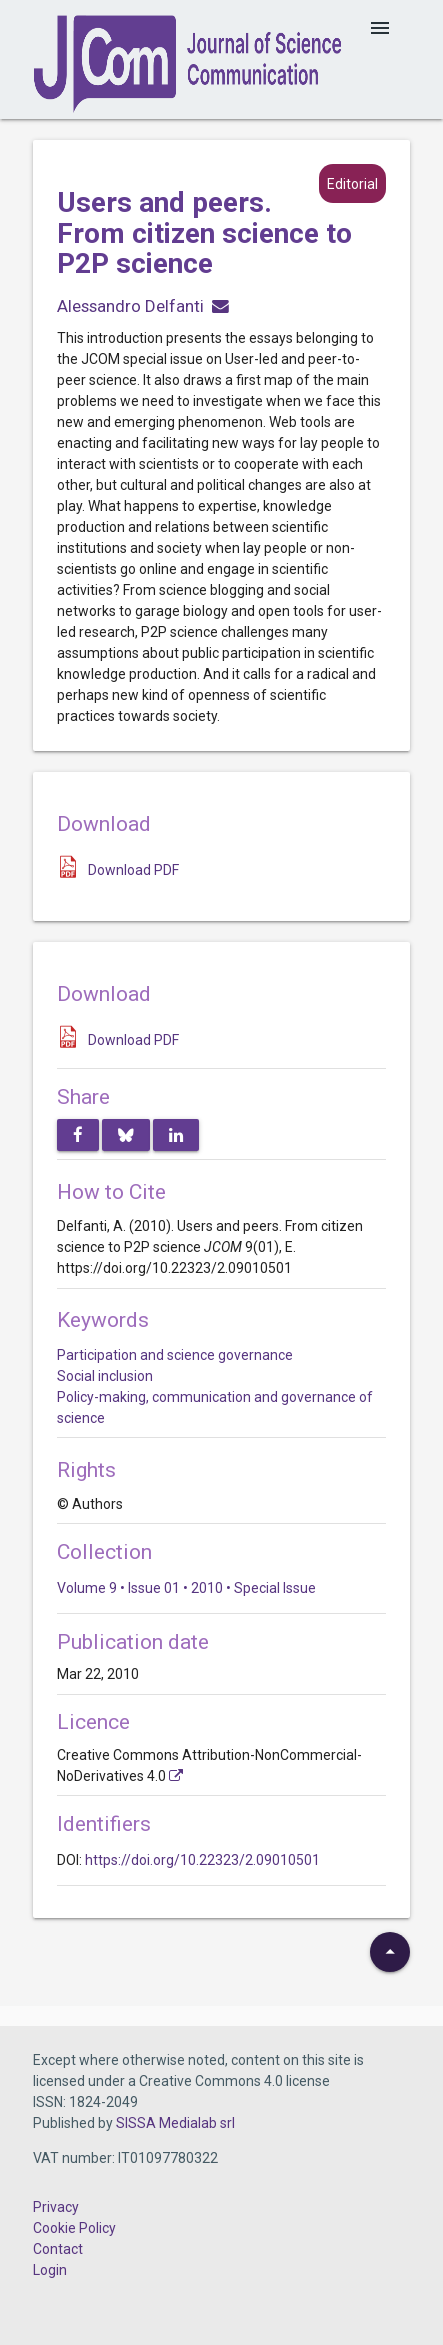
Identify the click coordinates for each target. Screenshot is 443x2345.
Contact (58, 2249)
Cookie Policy (74, 2228)
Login (50, 2270)
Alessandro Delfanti (130, 306)
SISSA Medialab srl (175, 2123)
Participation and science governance (175, 1355)
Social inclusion (105, 1376)
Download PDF (133, 870)
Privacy (56, 2207)
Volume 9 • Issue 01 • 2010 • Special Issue (186, 1588)
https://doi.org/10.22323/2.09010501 (202, 1860)
